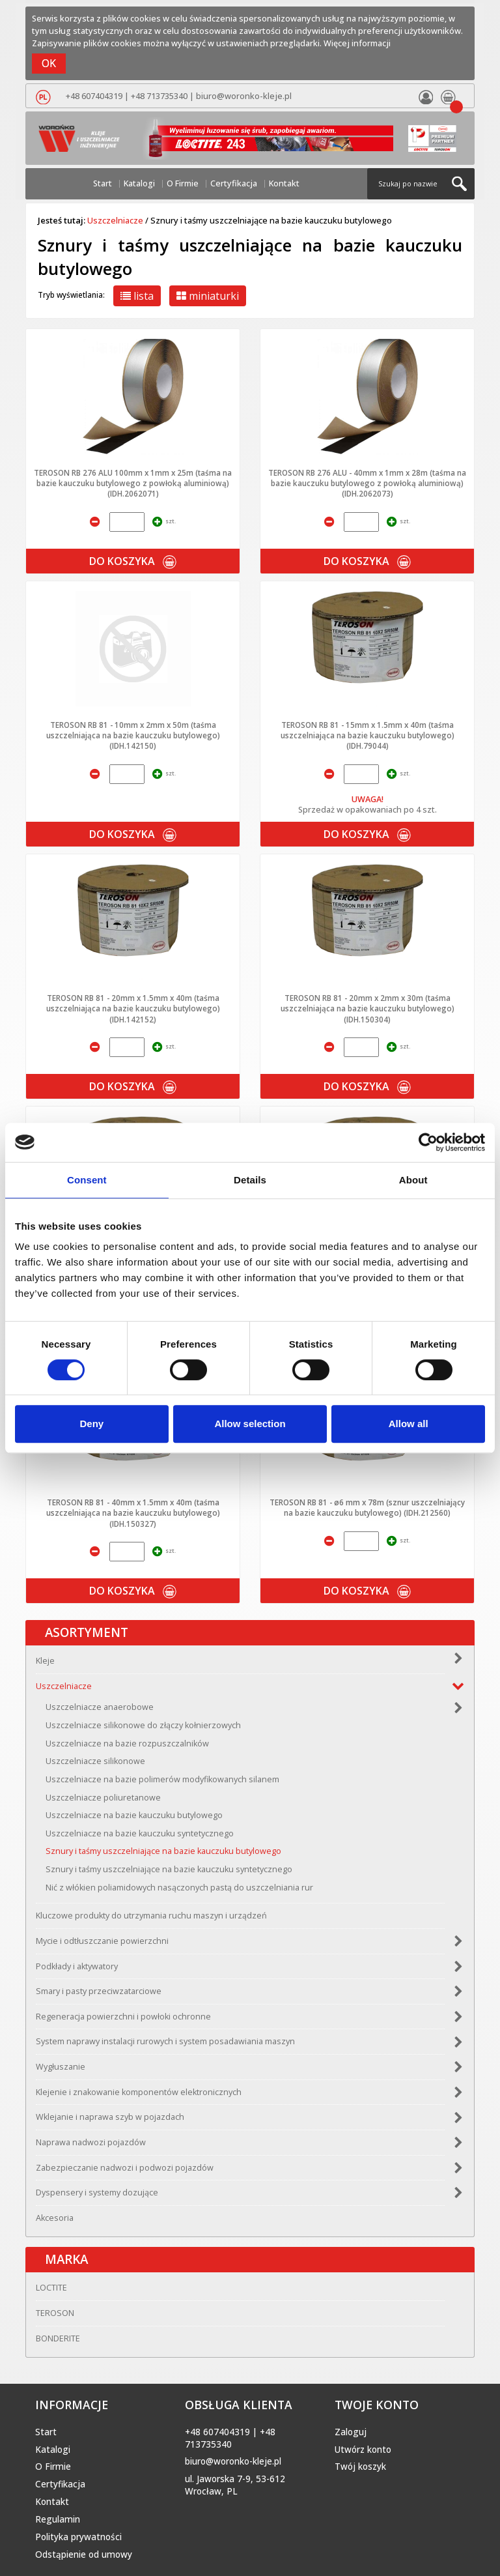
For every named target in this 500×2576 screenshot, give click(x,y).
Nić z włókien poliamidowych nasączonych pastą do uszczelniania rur (179, 1887)
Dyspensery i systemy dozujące (97, 2192)
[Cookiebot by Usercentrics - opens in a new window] (428, 1142)
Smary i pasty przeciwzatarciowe (98, 1991)
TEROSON (55, 2313)
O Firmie (183, 183)
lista (137, 296)
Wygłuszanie (60, 2066)
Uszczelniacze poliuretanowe (103, 1797)
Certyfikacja (233, 183)
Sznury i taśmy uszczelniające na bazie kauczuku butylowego (163, 1851)
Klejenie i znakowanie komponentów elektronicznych (139, 2092)
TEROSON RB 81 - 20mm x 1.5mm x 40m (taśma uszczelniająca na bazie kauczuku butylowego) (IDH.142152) (133, 1008)
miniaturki (207, 296)
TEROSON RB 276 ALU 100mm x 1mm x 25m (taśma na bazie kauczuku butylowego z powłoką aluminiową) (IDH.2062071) (133, 483)
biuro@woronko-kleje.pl (244, 96)
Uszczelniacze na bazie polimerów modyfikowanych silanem (162, 1779)
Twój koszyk (360, 2466)
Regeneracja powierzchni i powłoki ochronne (123, 2016)
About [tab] (413, 1179)
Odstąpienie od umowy (83, 2554)
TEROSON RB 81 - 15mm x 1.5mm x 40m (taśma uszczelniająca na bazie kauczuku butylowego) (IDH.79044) (367, 735)
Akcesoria (55, 2217)
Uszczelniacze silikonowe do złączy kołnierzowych (143, 1725)
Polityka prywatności (78, 2537)
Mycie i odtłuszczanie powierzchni (102, 1940)
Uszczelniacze (115, 220)
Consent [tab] (87, 1179)
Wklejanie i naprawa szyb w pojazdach (110, 2116)
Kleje (45, 1660)
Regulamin (57, 2519)
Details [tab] (250, 1179)
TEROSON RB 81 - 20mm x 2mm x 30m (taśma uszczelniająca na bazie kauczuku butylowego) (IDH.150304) (367, 1008)
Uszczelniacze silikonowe (95, 1761)
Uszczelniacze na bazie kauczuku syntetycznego (140, 1833)
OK (49, 63)
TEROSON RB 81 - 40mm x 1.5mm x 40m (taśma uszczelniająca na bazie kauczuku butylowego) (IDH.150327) (133, 1513)
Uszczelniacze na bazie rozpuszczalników (127, 1743)
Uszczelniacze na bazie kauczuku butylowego (134, 1815)
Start (102, 183)
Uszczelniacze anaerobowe (100, 1707)
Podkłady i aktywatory (77, 1966)
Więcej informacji (357, 43)
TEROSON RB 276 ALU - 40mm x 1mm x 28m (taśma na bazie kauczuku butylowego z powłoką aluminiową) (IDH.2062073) (367, 483)
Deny (91, 1423)
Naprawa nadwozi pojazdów (91, 2142)
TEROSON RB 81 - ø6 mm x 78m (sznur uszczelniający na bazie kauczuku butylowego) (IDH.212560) (367, 1507)
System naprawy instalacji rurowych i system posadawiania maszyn (165, 2041)
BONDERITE (58, 2338)
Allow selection (249, 1423)
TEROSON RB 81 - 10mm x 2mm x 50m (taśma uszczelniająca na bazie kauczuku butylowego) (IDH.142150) (133, 735)
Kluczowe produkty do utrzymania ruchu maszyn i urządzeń (151, 1915)
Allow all (408, 1423)
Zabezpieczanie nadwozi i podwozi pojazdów (125, 2167)
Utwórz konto (363, 2449)
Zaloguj (351, 2432)
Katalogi (139, 183)
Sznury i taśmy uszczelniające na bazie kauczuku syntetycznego (169, 1869)
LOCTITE (51, 2287)
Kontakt (284, 183)
